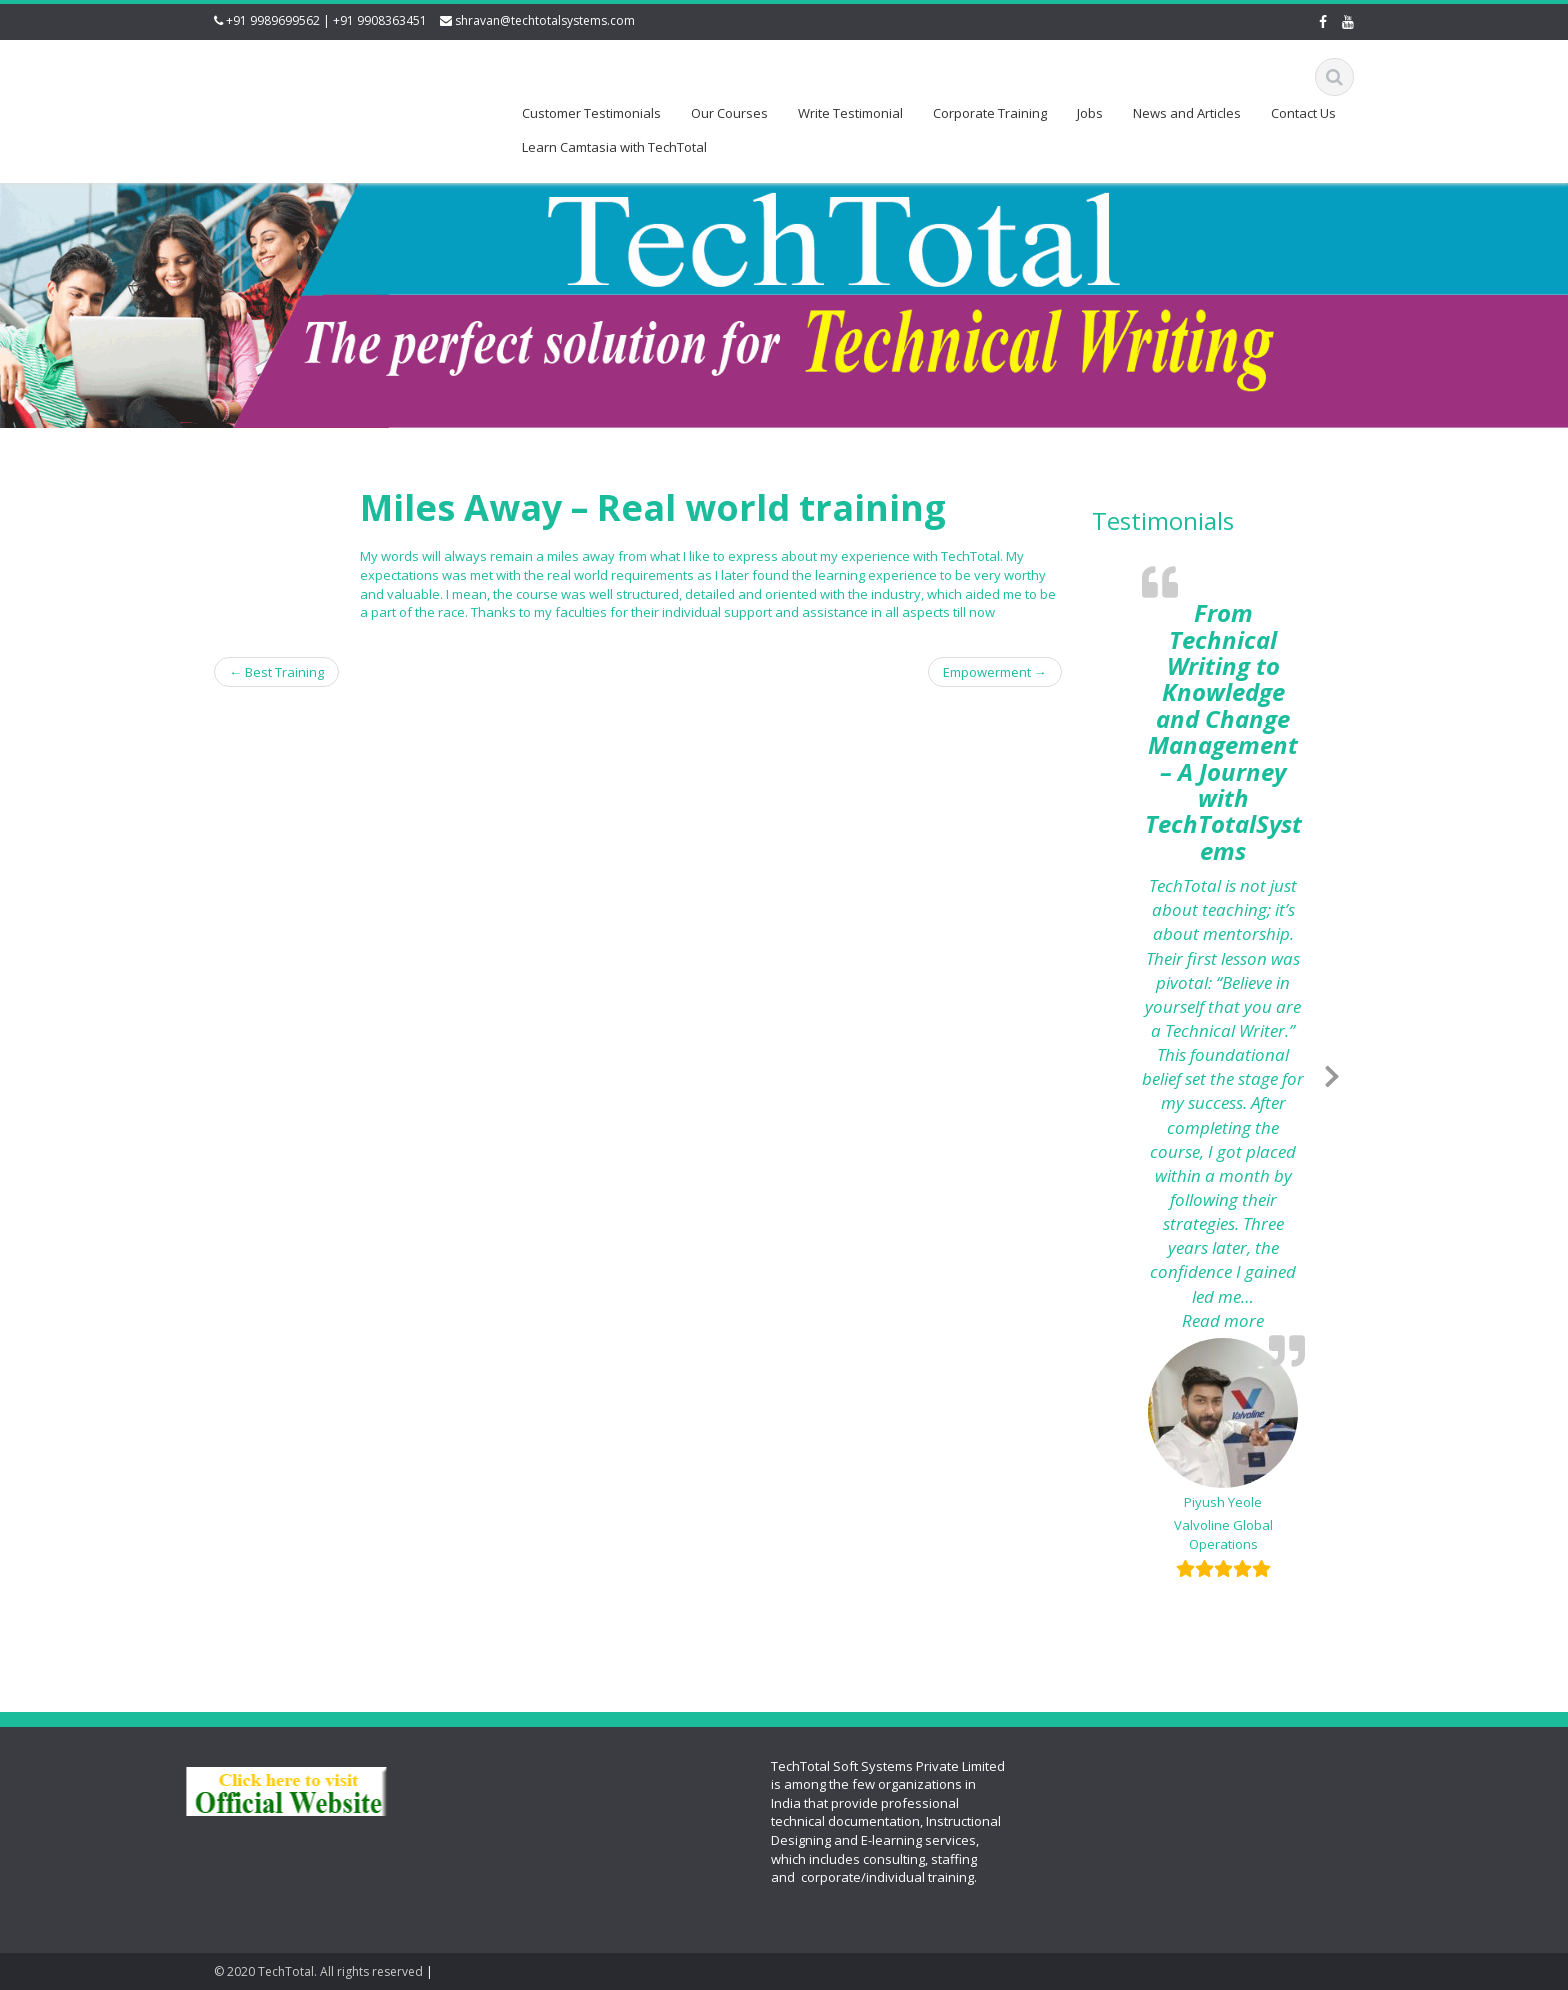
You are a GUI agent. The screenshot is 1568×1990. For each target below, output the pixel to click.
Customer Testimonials (591, 113)
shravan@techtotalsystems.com (545, 20)
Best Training (276, 672)
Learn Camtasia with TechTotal (614, 147)
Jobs (1090, 113)
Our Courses (729, 113)
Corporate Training (990, 113)
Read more (1243, 1320)
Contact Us (1303, 113)
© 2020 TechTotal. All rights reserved (318, 1971)
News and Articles (1187, 113)
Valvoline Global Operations (1223, 1534)
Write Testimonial (850, 113)
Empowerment (995, 672)
